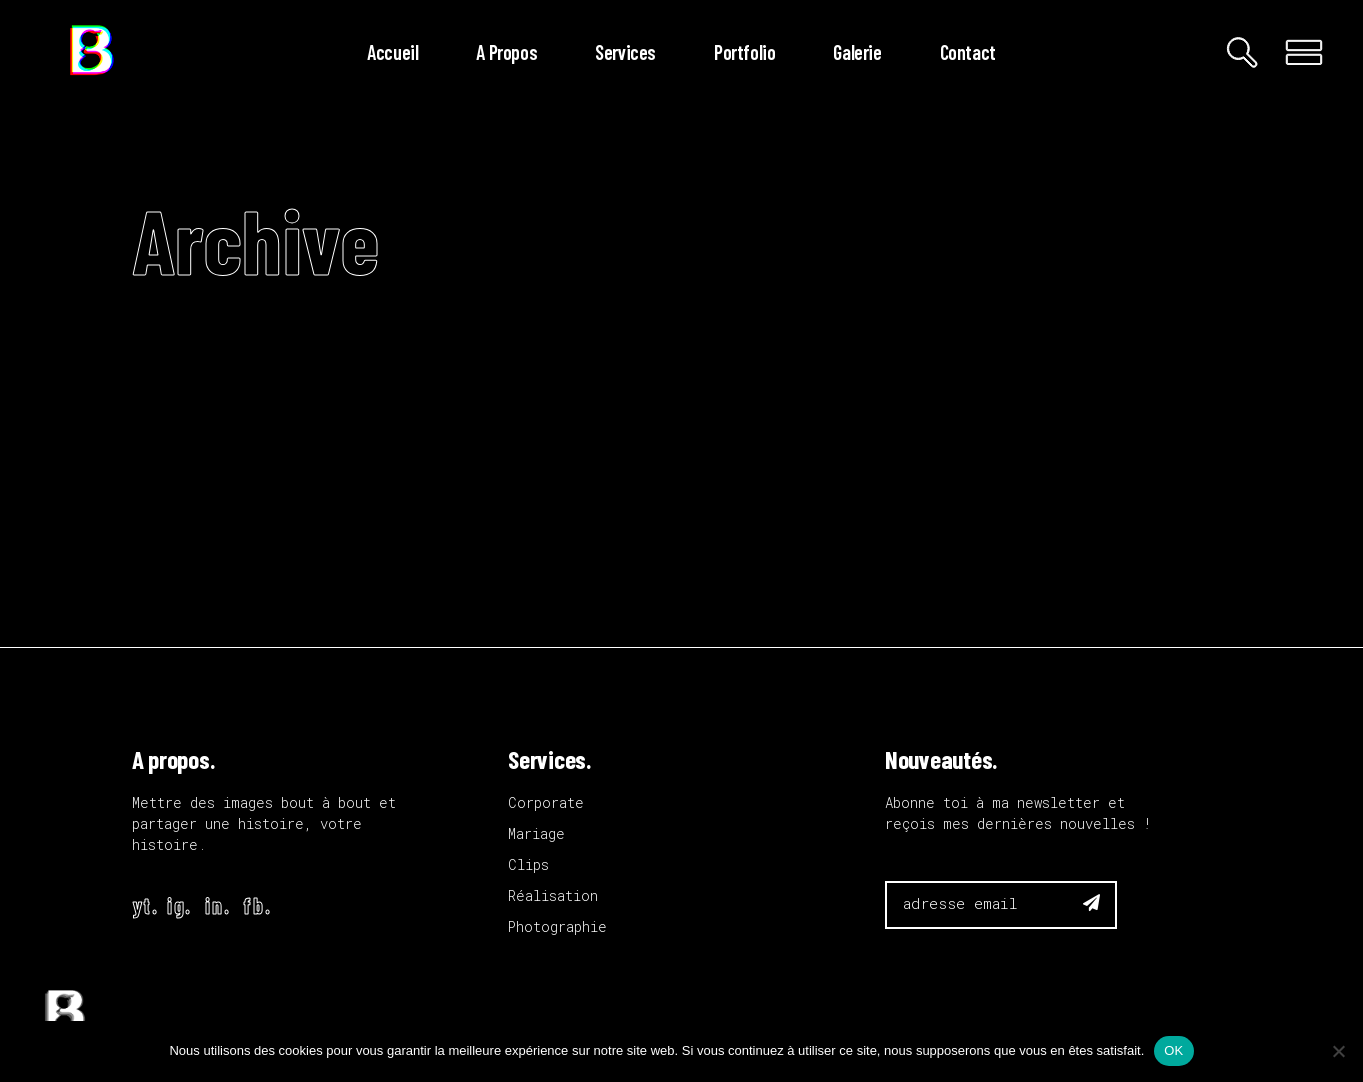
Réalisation (553, 895)
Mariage (536, 833)
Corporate (546, 802)
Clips (528, 864)
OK (1173, 1050)
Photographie (557, 926)
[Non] (1338, 1051)
